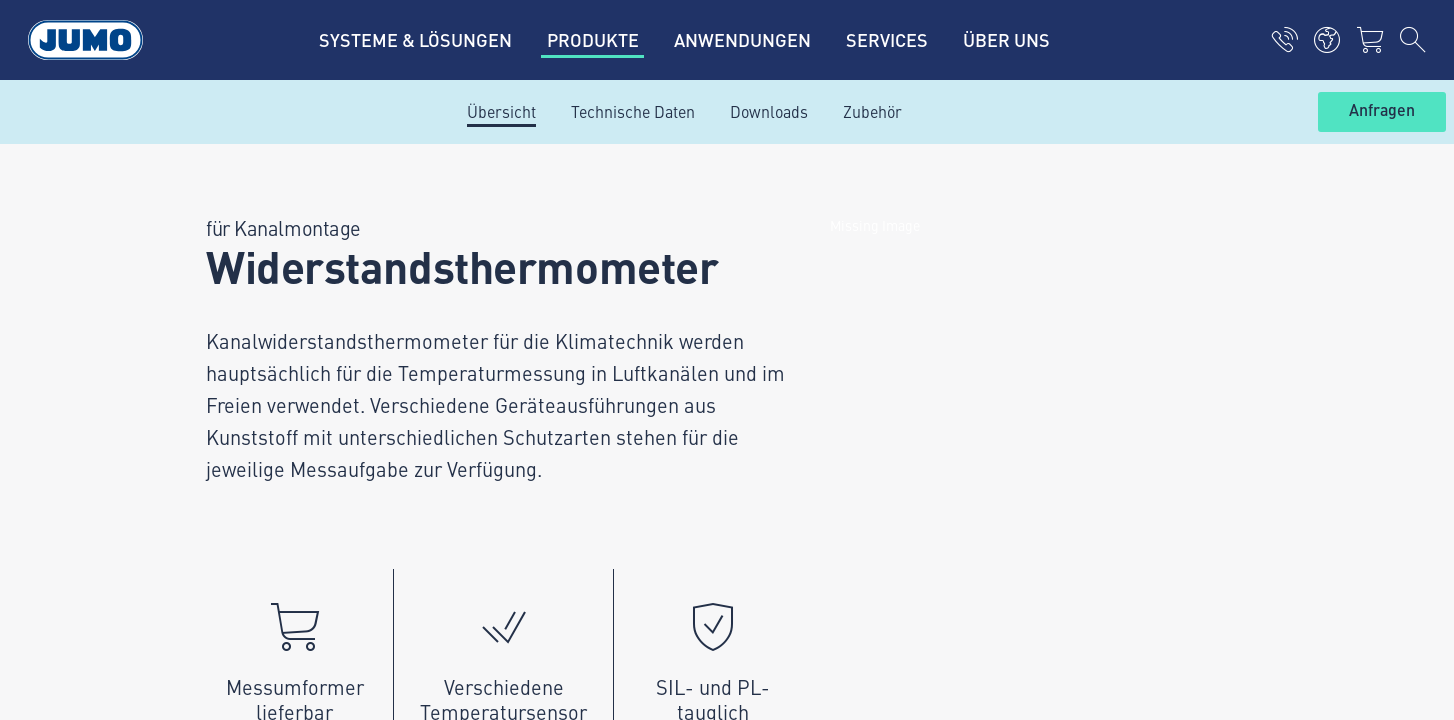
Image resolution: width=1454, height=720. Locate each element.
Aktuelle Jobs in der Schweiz (555, 251)
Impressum (199, 480)
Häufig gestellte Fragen (537, 407)
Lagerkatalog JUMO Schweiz (554, 368)
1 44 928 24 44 (283, 349)
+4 (227, 349)
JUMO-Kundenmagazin (536, 290)
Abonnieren (1225, 359)
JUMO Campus (507, 329)
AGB (174, 558)
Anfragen (1382, 111)
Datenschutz (202, 519)
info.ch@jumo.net (275, 400)
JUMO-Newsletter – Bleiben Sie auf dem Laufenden (936, 327)
